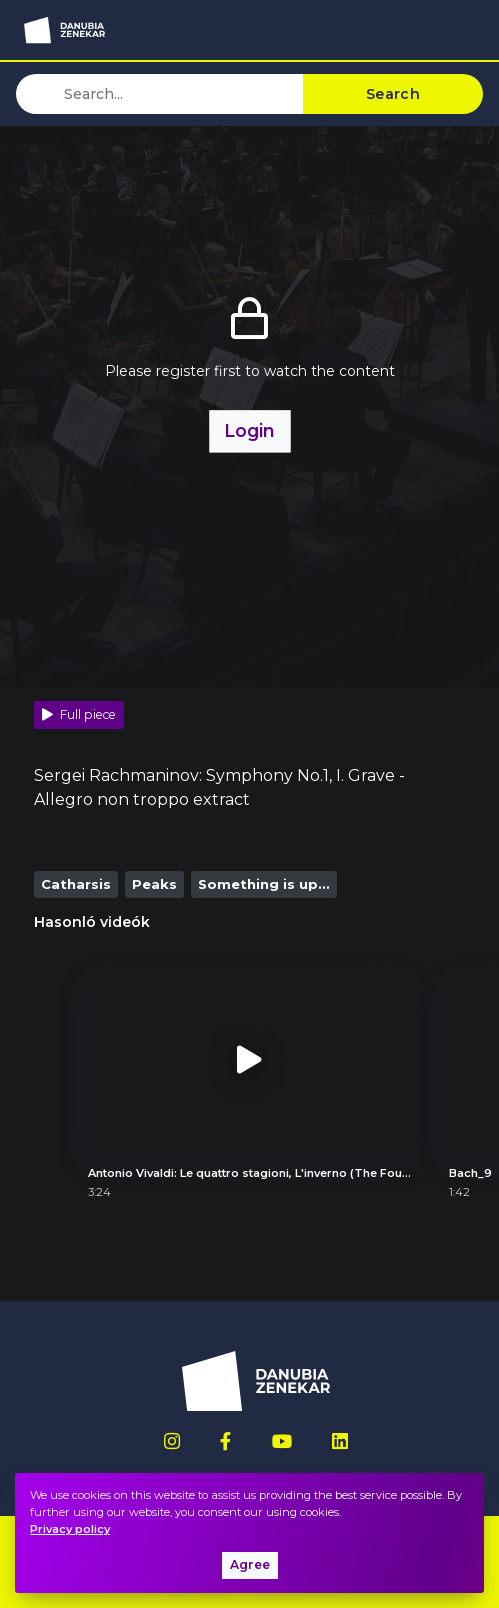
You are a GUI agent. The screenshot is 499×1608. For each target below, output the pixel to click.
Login (249, 430)
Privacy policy (70, 1529)
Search (393, 94)
